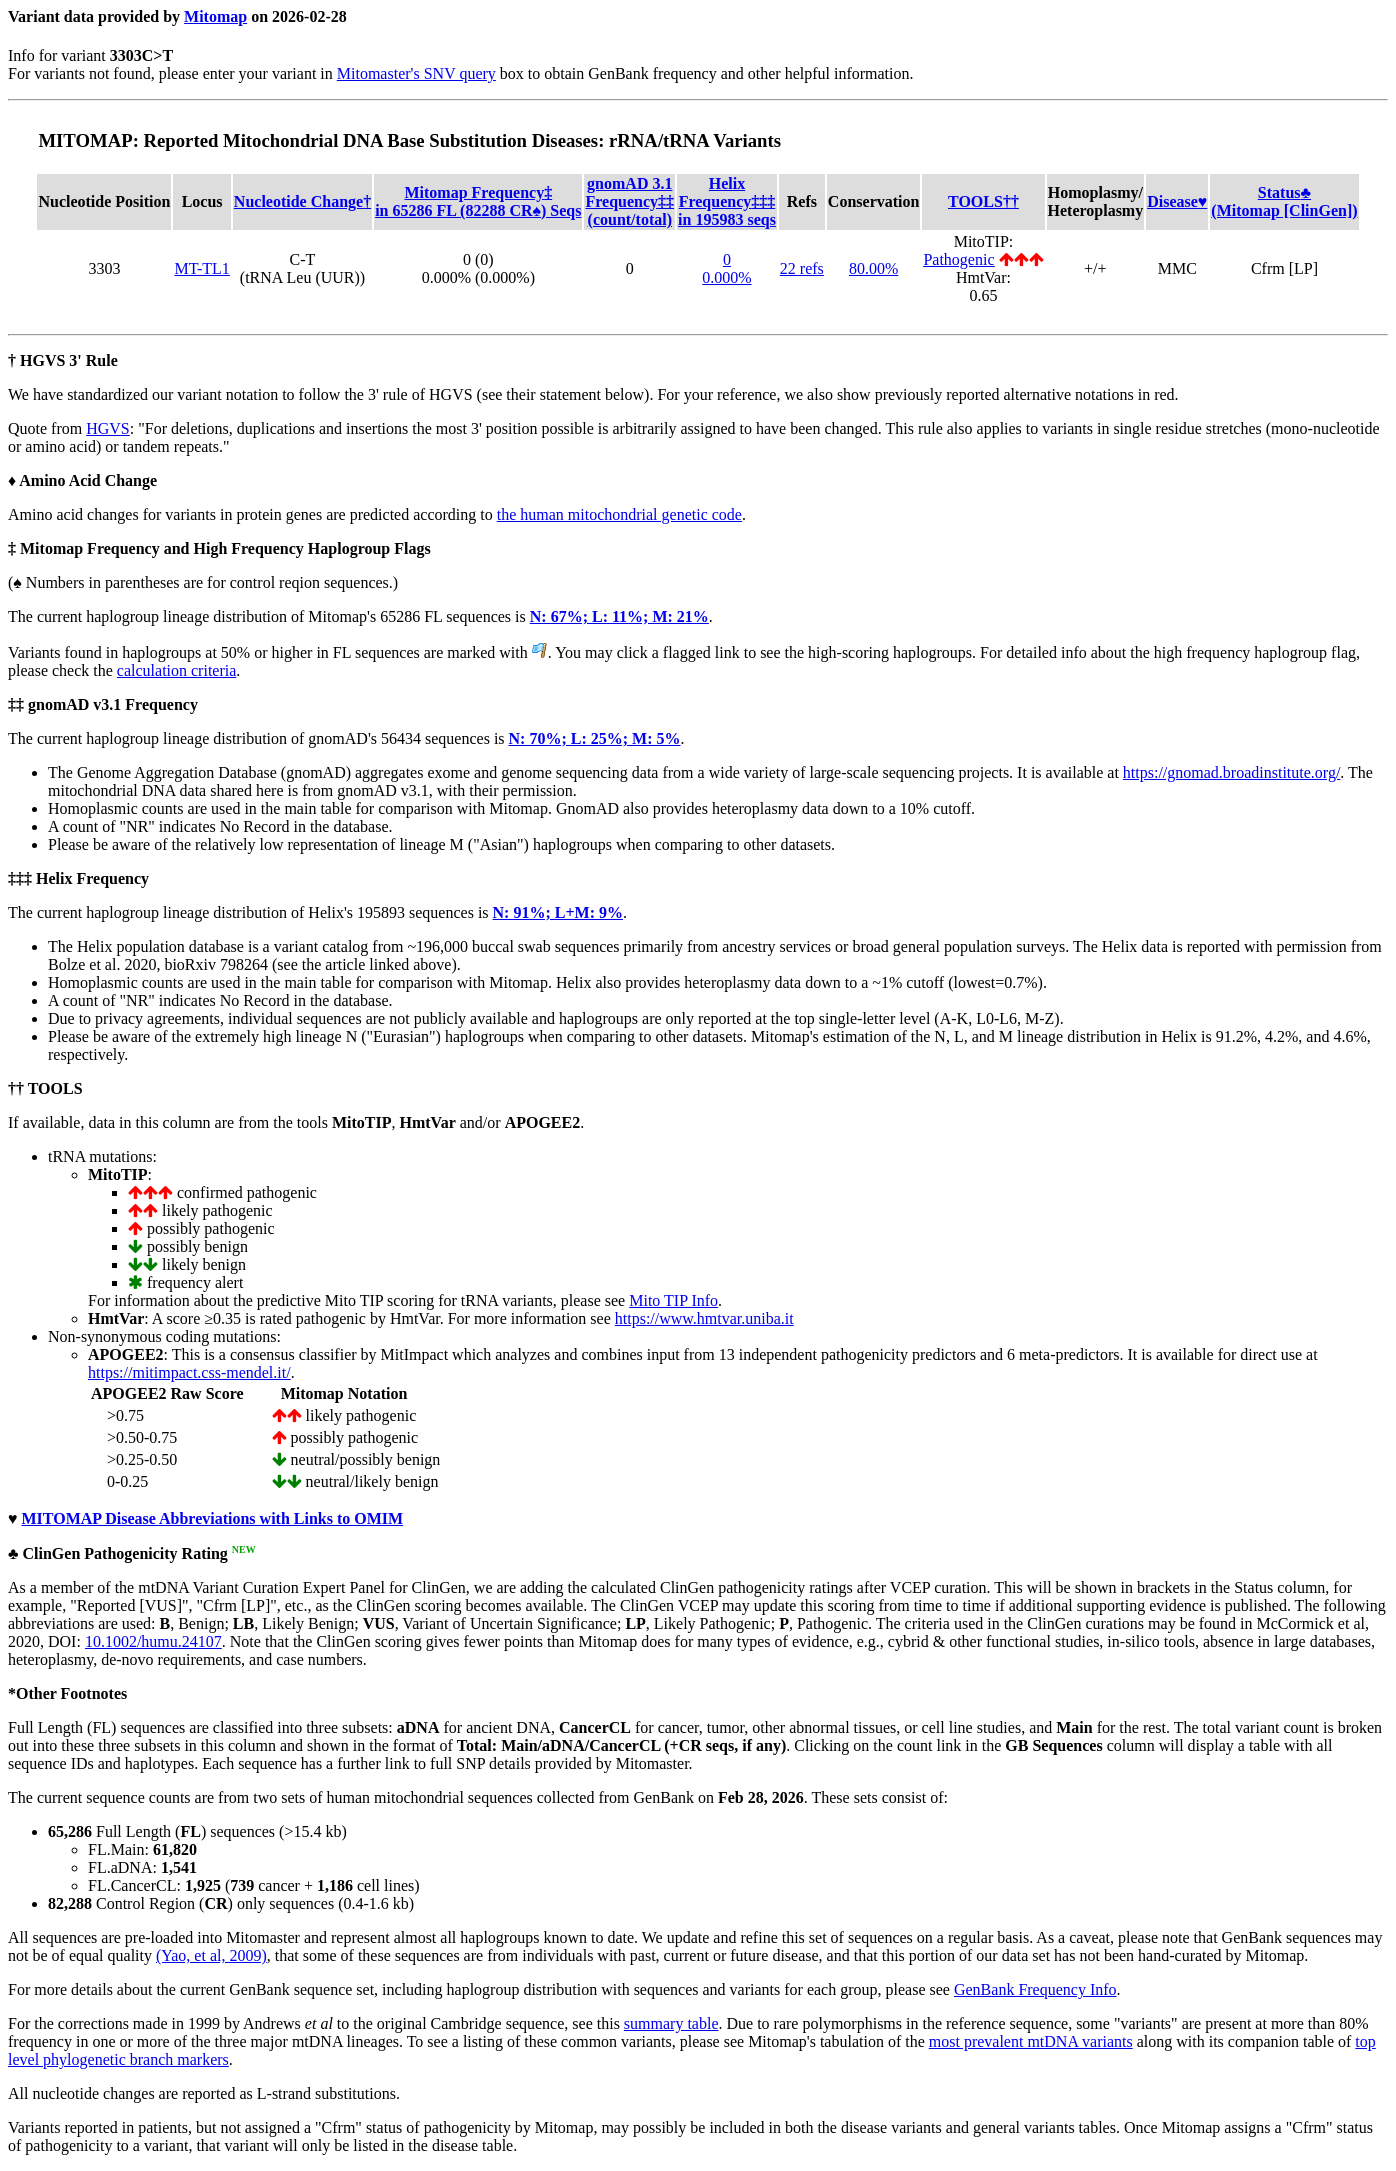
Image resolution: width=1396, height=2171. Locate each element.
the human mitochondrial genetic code (619, 514)
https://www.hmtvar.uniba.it (704, 1318)
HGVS (108, 428)
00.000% (726, 268)
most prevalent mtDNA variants (1031, 2041)
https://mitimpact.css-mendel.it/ (189, 1372)
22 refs (802, 268)
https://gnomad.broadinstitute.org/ (1231, 772)
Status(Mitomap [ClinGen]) (1284, 201)
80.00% (873, 268)
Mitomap (215, 16)
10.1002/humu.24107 (153, 1641)
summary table (671, 2023)
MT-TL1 (201, 268)
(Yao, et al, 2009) (211, 1955)
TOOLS (983, 201)
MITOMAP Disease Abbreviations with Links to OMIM (213, 1518)
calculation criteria (176, 670)
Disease (1177, 201)
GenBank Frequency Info (1035, 1989)
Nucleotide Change (302, 201)
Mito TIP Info (673, 1300)
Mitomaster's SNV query (416, 73)
